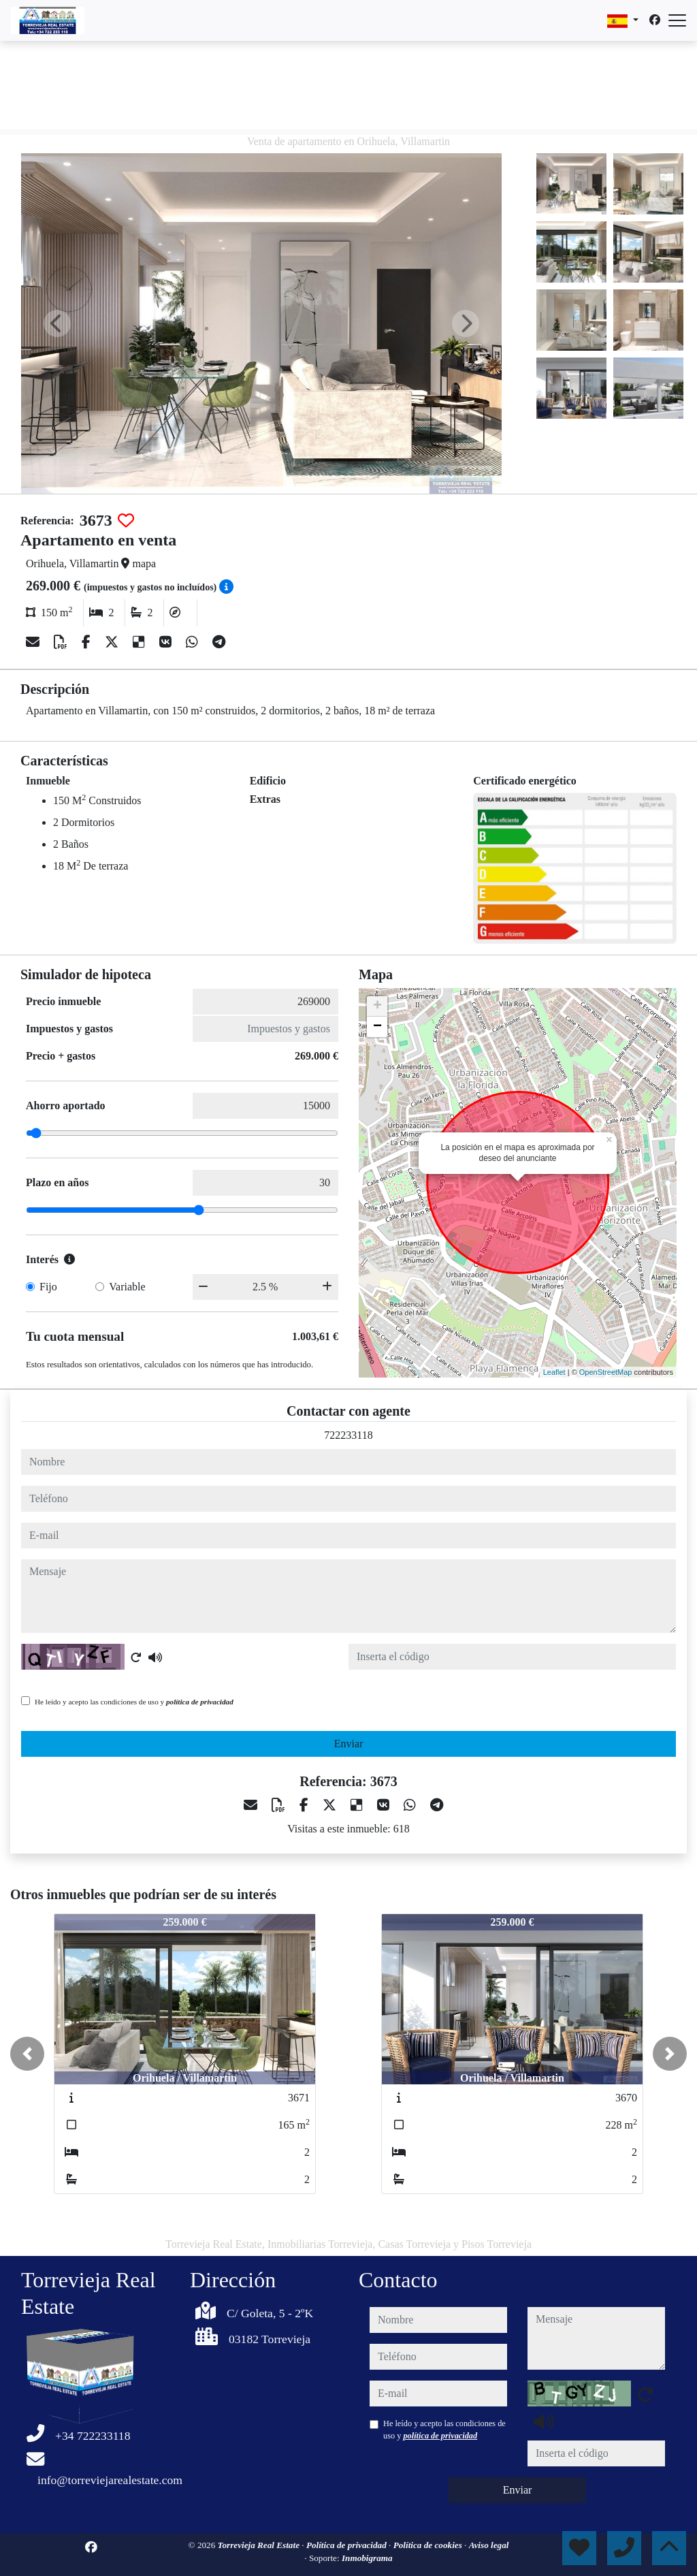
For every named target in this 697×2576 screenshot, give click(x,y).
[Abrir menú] (677, 20)
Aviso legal (489, 2545)
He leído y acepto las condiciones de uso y (134, 1702)
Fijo (48, 1286)
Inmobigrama (367, 2558)
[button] (27, 2054)
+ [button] (377, 1006)
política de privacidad (199, 1702)
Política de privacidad (347, 2545)
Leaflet (554, 1372)
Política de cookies (428, 2545)
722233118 (348, 1435)
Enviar (348, 1743)
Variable (127, 1286)
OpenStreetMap (605, 1372)
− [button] (377, 1027)
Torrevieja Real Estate (260, 2545)
